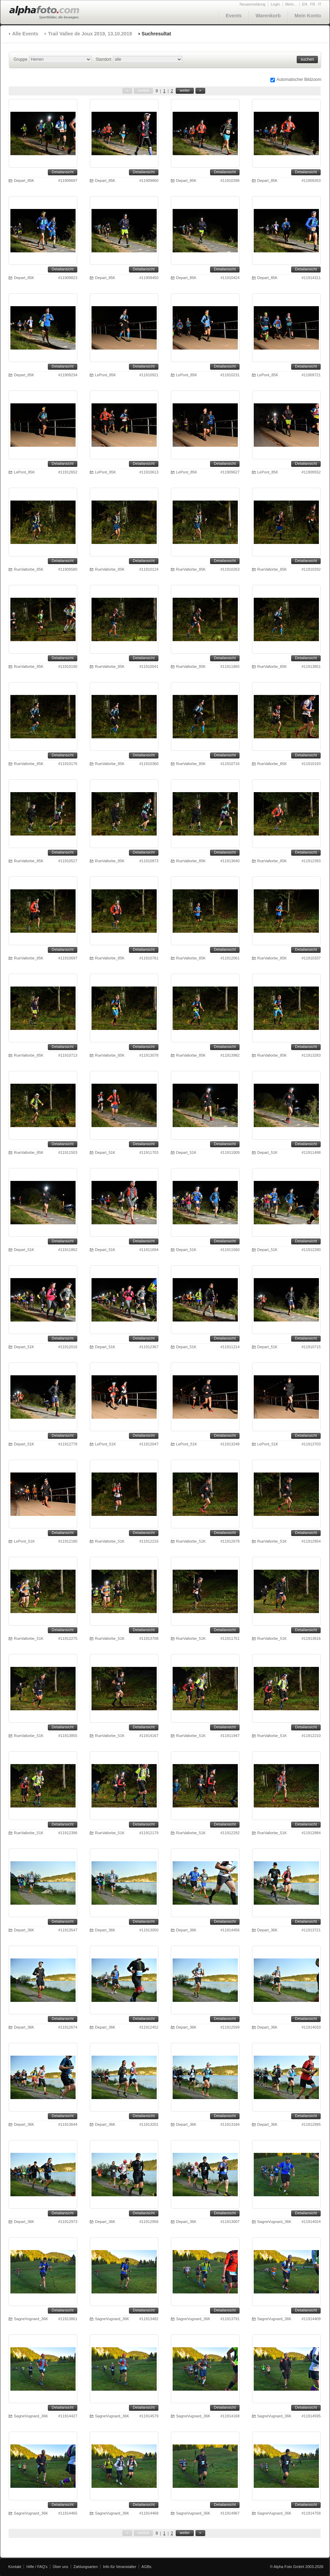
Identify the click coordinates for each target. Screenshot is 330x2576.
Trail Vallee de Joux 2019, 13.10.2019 (90, 33)
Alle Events (25, 33)
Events (234, 15)
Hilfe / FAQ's (36, 2567)
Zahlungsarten (85, 2567)
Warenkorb (268, 15)
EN (304, 4)
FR (312, 4)
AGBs (146, 2567)
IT (319, 4)
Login (275, 4)
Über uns (60, 2567)
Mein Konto (308, 15)
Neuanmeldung (253, 4)
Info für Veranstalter (119, 2567)
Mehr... (291, 4)
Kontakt (14, 2567)
